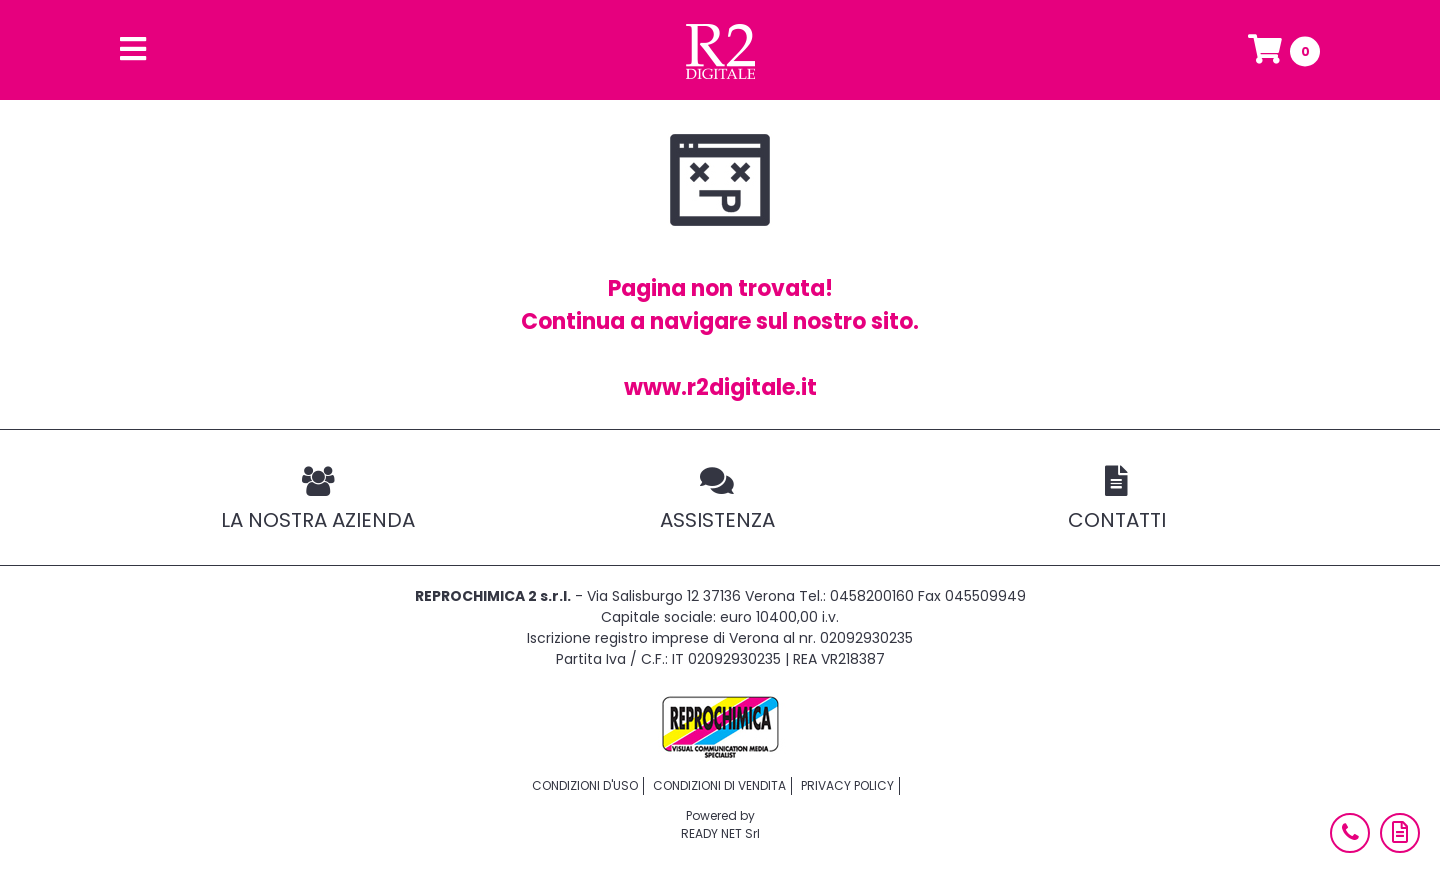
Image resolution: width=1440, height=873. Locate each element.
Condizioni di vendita (719, 785)
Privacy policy (847, 785)
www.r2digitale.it (720, 387)
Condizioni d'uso (585, 785)
